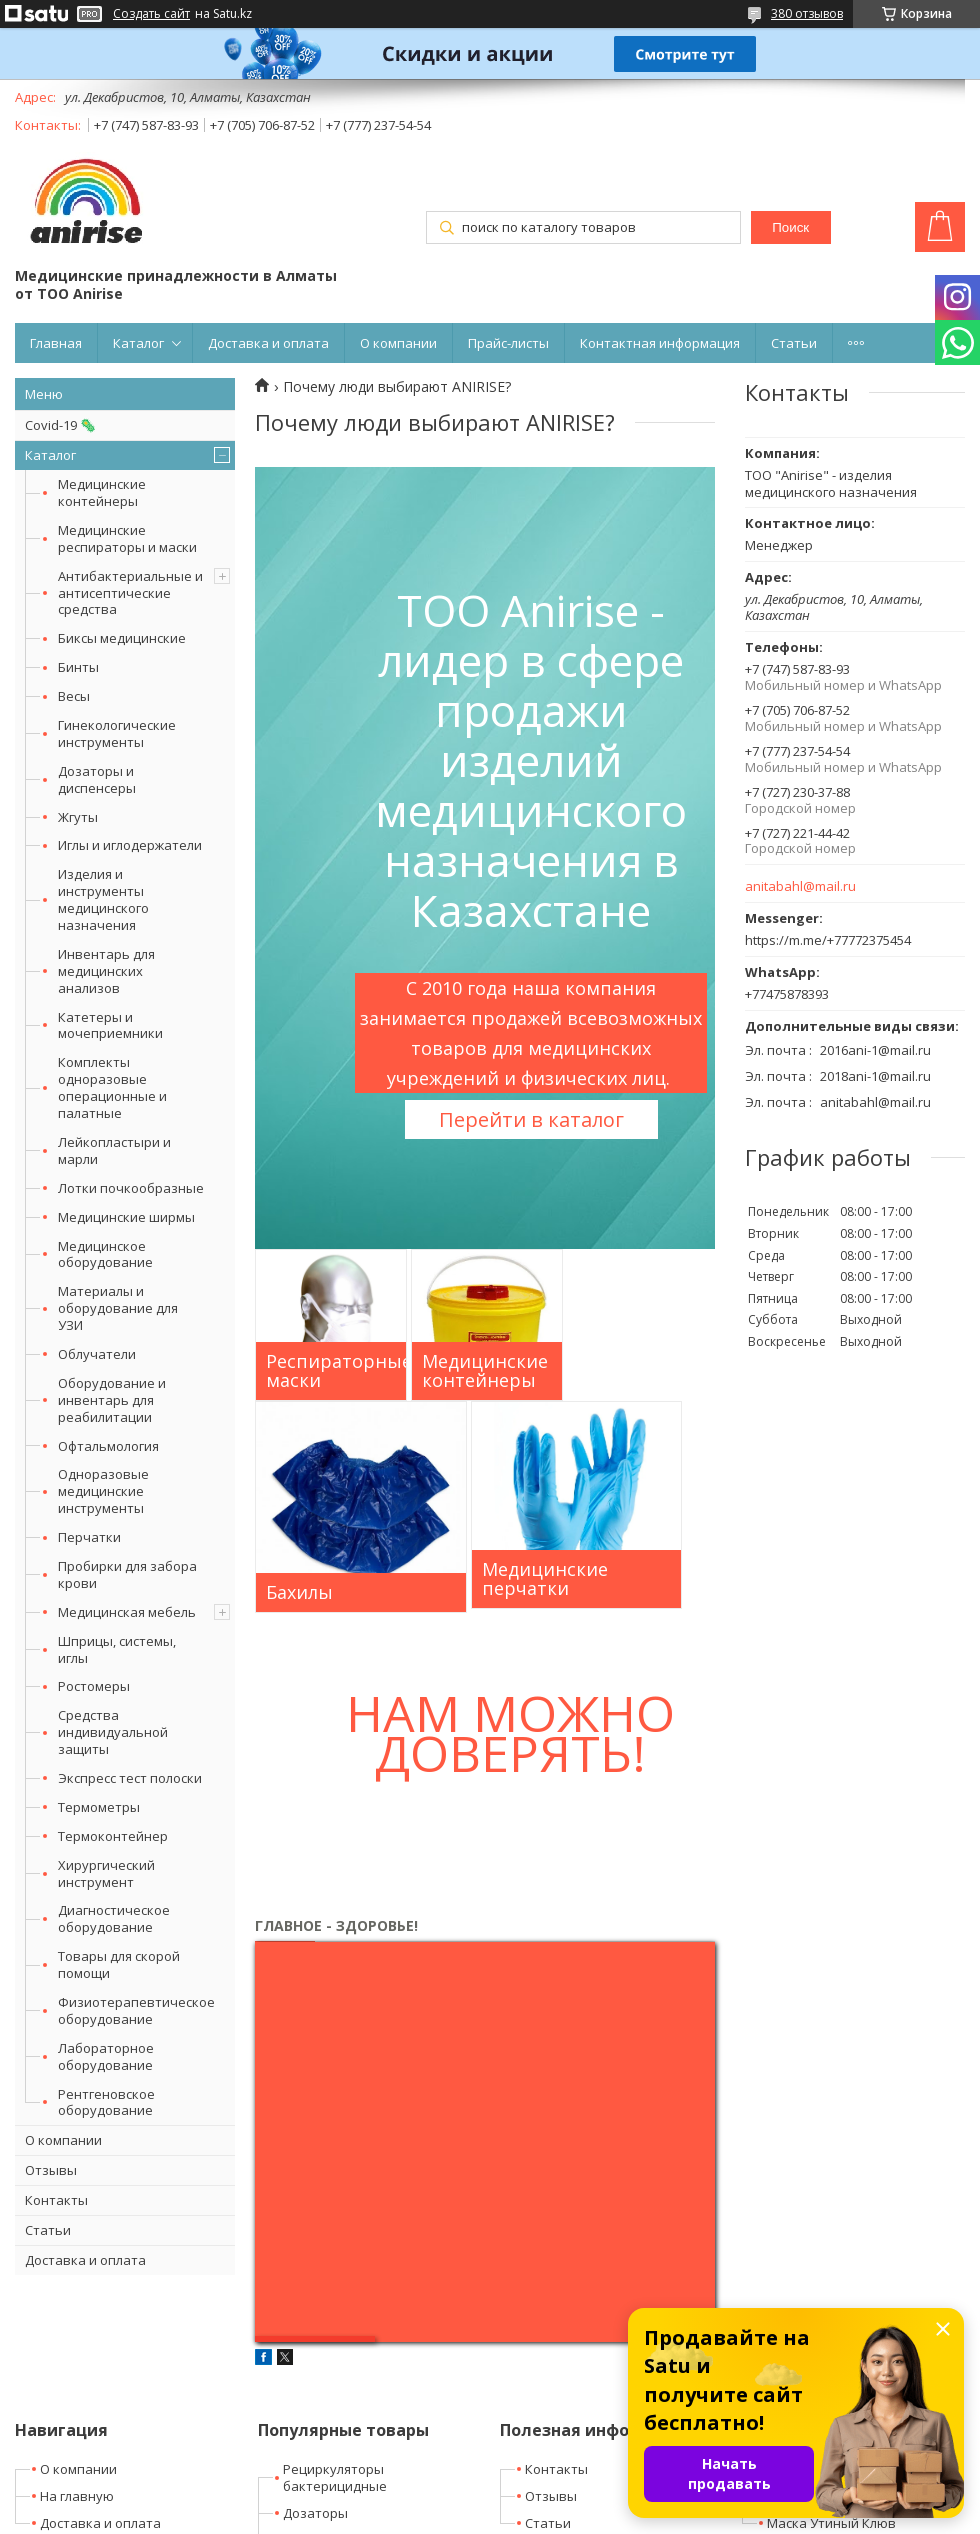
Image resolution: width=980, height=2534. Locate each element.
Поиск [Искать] (790, 227)
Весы (74, 696)
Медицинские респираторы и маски (127, 538)
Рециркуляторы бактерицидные (335, 2477)
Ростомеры (94, 1686)
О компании (398, 343)
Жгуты (78, 817)
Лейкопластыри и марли (114, 1150)
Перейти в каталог (531, 1119)
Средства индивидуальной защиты (113, 1732)
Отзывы (51, 2170)
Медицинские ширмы (126, 1217)
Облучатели (97, 1354)
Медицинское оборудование (105, 1254)
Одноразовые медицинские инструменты (103, 1491)
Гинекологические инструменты (117, 733)
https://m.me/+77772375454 (828, 940)
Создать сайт (151, 14)
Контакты (56, 2200)
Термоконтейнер (113, 1836)
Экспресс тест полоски (130, 1778)
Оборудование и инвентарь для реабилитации (112, 1400)
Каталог (138, 343)
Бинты (78, 667)
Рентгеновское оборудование (106, 2102)
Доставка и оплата (268, 343)
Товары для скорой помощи (119, 1964)
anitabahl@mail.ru (800, 886)
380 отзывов (807, 13)
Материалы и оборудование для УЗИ (118, 1308)
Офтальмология (108, 1446)
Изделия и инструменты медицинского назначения (103, 899)
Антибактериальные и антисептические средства (130, 593)
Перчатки (89, 1537)
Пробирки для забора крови (127, 1574)
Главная (56, 343)
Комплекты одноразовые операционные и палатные (112, 1087)
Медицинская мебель (127, 1612)
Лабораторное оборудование (106, 2056)
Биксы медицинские (122, 638)
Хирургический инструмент (106, 1873)
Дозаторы (315, 2513)
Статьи (794, 343)
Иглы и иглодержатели (130, 845)
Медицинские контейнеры (102, 492)
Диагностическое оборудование (114, 1918)
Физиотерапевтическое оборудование (136, 2010)
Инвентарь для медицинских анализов (106, 971)
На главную (77, 2496)
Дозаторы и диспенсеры (97, 779)
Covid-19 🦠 (60, 425)
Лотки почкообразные (131, 1188)
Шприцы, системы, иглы (117, 1649)
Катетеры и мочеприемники (110, 1025)
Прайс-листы (508, 343)
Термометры (99, 1807)
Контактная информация (660, 343)
